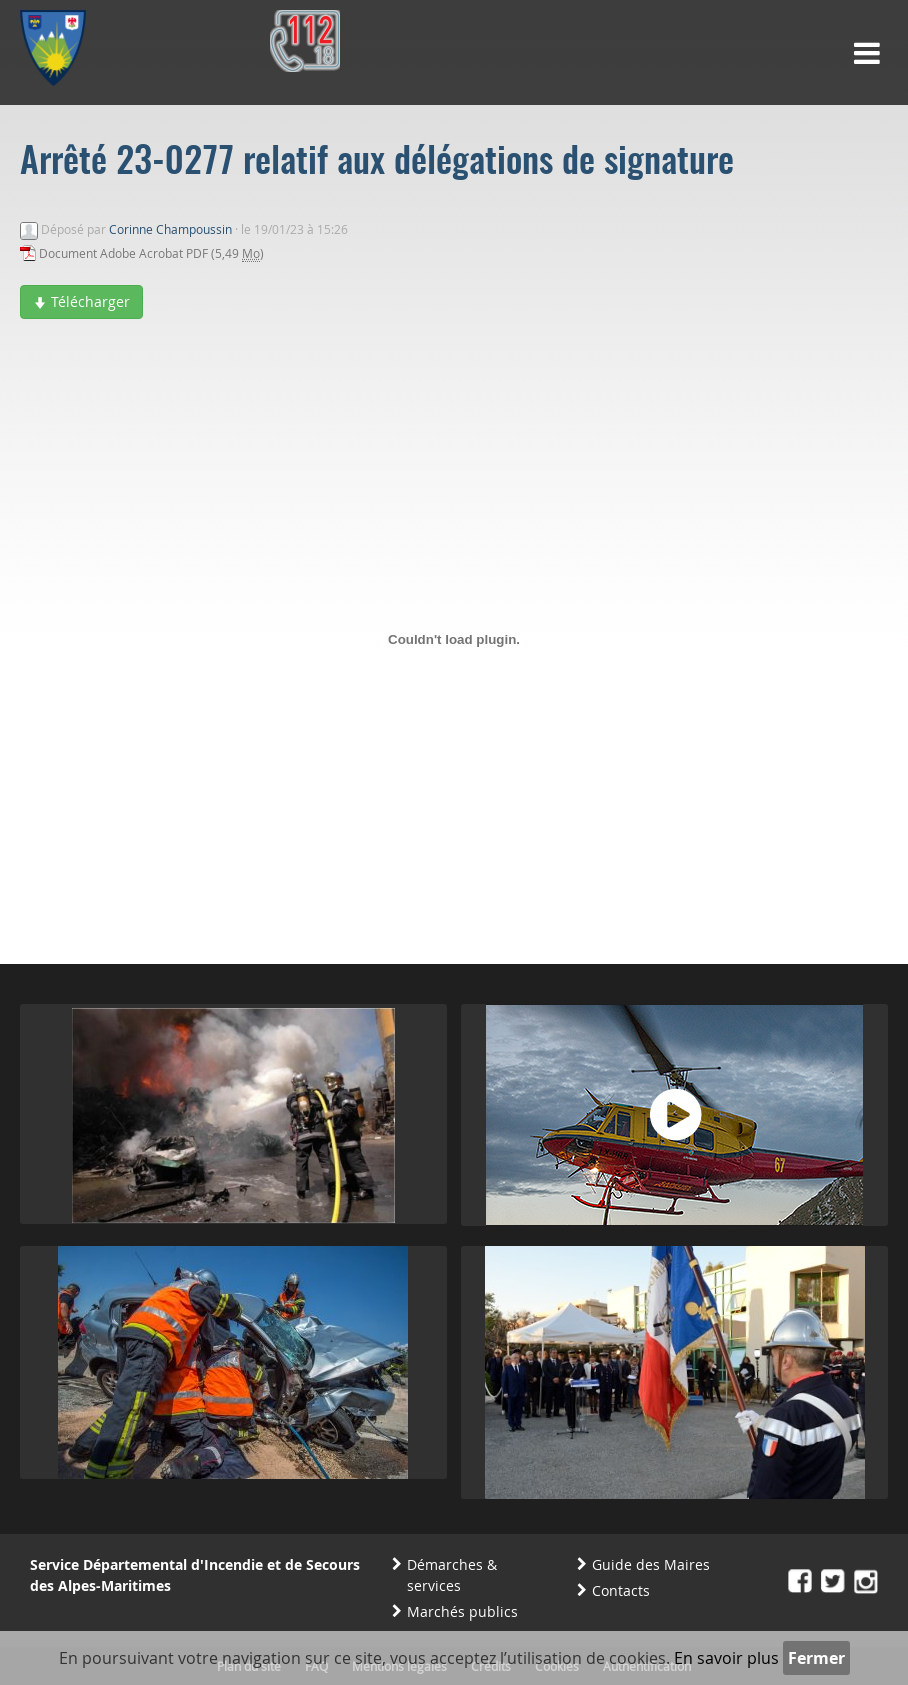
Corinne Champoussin (170, 229)
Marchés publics (462, 1611)
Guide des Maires (651, 1564)
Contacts (621, 1590)
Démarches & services (452, 1575)
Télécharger (81, 301)
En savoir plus (726, 1658)
